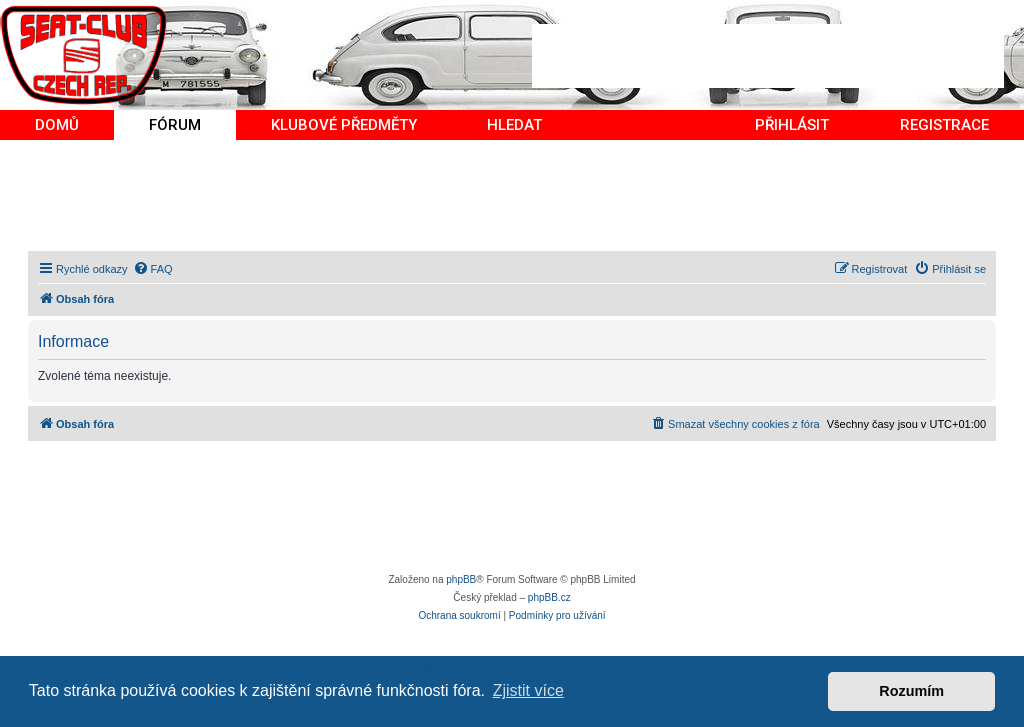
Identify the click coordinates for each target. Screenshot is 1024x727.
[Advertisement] (768, 56)
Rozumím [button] (911, 691)
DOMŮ (57, 125)
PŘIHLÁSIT (792, 125)
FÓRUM (175, 125)
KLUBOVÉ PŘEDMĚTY (344, 125)
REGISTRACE (944, 125)
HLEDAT (514, 125)
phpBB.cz (549, 597)
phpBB (461, 579)
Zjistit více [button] (528, 690)
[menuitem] (153, 269)
